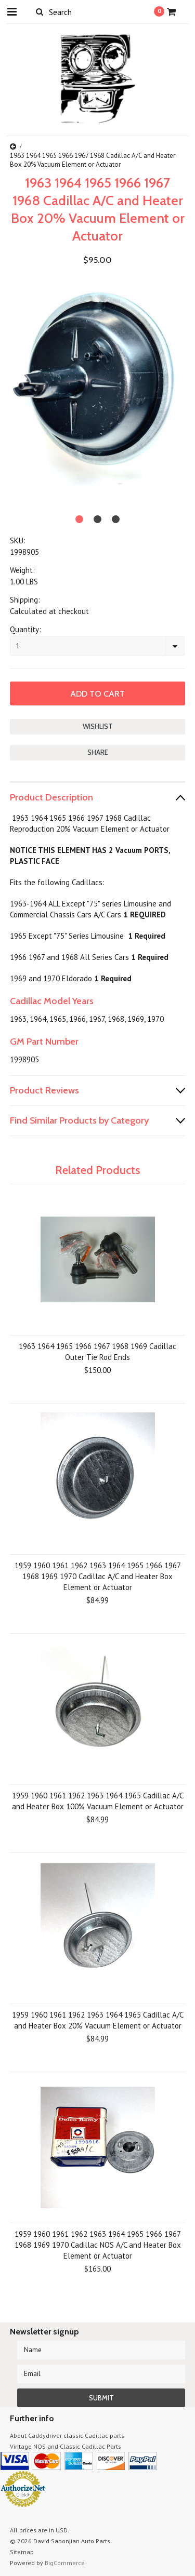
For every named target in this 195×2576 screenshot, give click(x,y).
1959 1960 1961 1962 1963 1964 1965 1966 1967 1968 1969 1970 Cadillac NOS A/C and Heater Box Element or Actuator (98, 2245)
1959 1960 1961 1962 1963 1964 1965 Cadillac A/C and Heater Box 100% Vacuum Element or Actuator (98, 1801)
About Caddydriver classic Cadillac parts (67, 2435)
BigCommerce (65, 2563)
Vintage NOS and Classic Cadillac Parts (65, 2446)
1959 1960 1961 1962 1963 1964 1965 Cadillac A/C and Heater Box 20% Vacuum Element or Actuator (98, 2020)
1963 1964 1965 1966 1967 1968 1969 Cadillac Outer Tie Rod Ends (97, 1351)
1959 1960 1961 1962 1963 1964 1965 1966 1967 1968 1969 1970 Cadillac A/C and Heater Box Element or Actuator (98, 1576)
